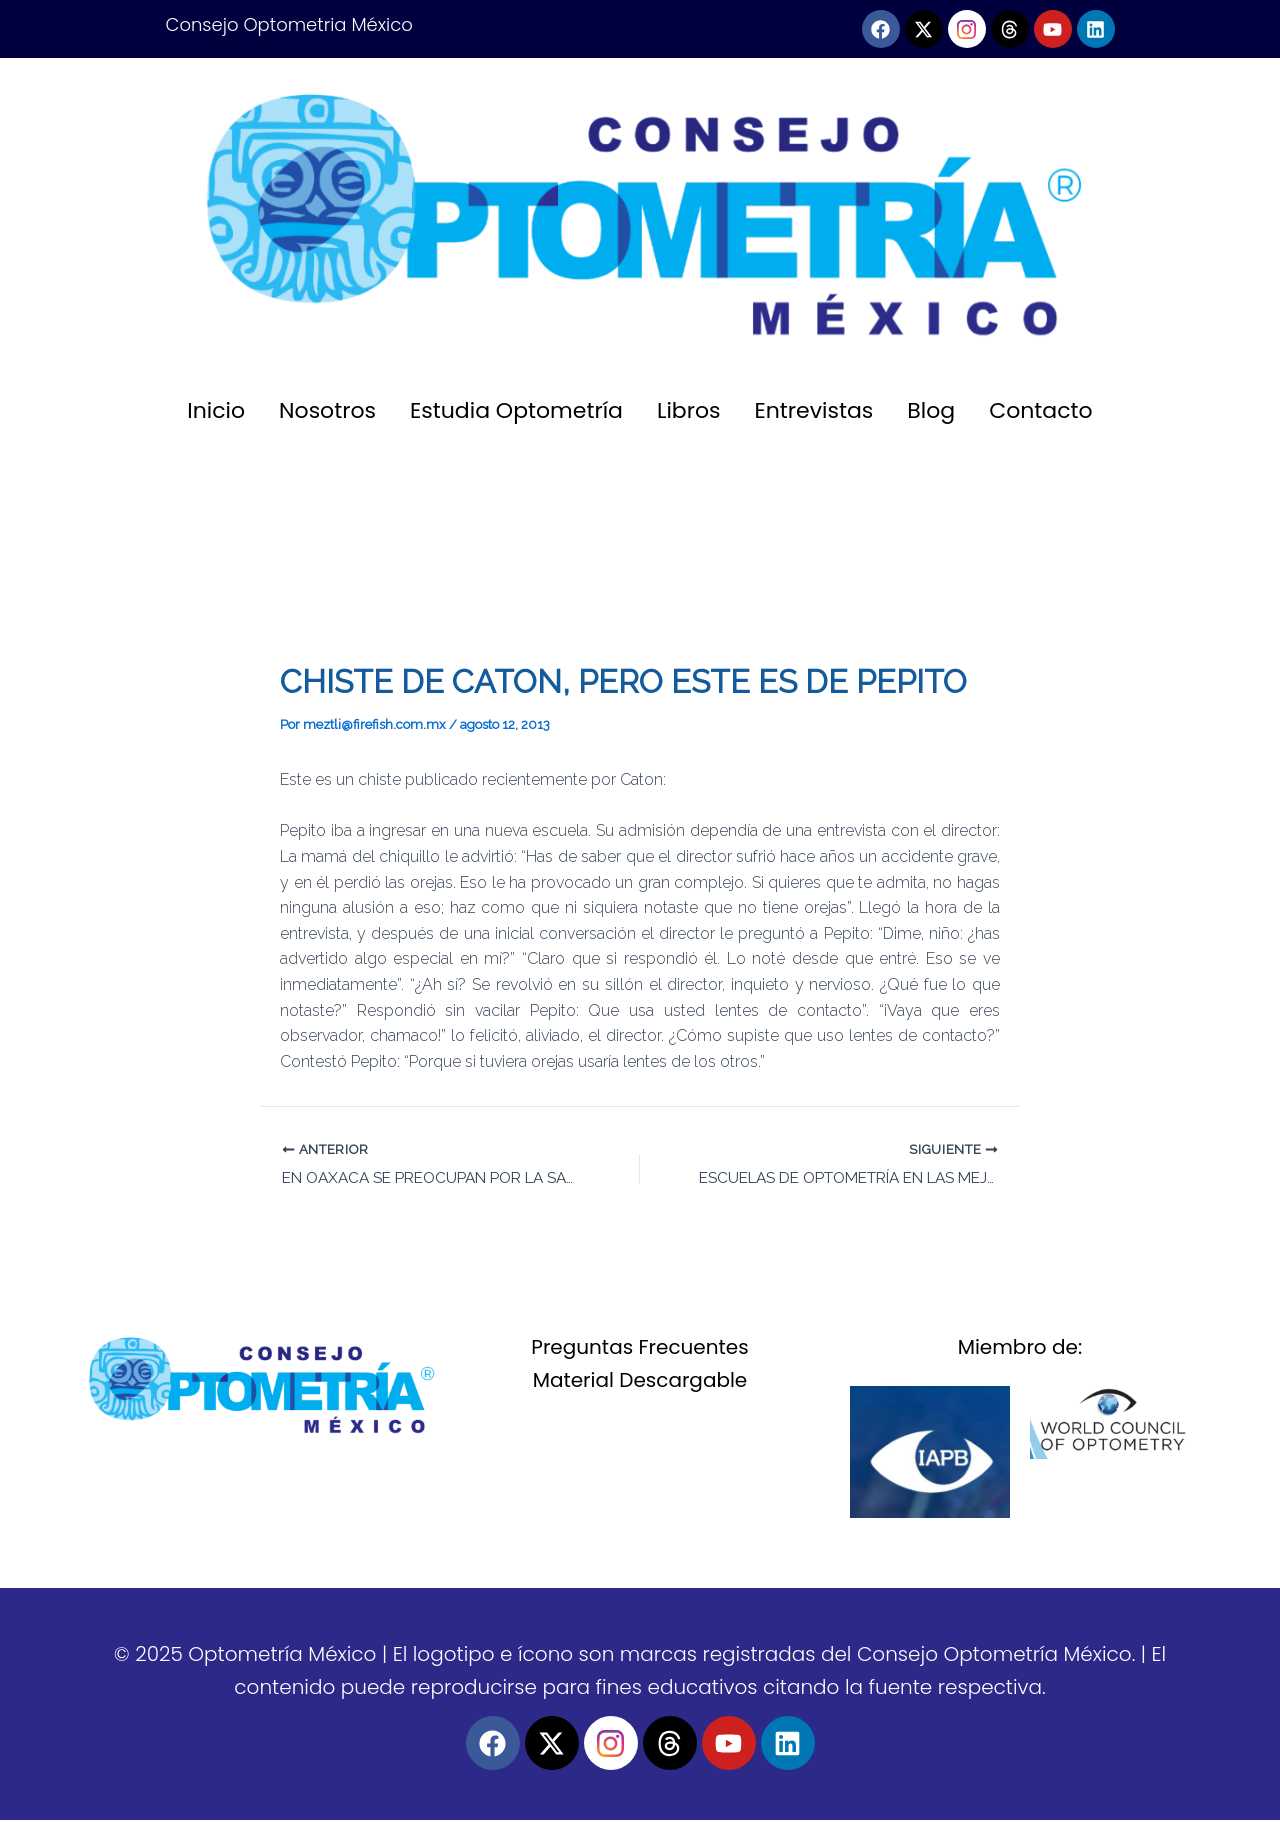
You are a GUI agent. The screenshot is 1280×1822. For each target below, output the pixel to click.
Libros (689, 410)
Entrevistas (814, 410)
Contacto (1040, 410)
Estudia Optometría (516, 410)
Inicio (216, 410)
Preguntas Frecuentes (639, 1349)
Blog (931, 410)
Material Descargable (640, 1382)
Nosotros (327, 410)
